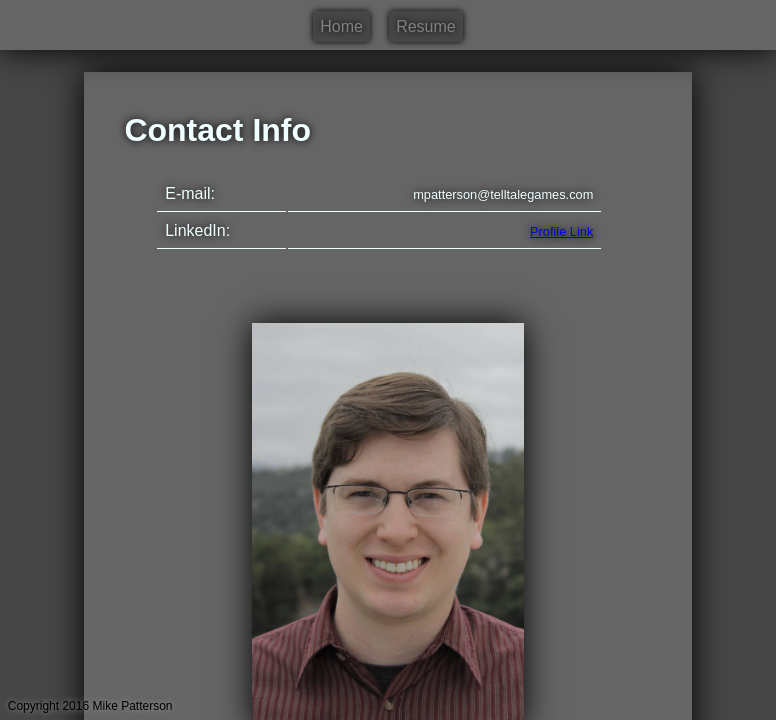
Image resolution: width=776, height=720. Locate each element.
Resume (426, 26)
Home (341, 26)
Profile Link (561, 231)
